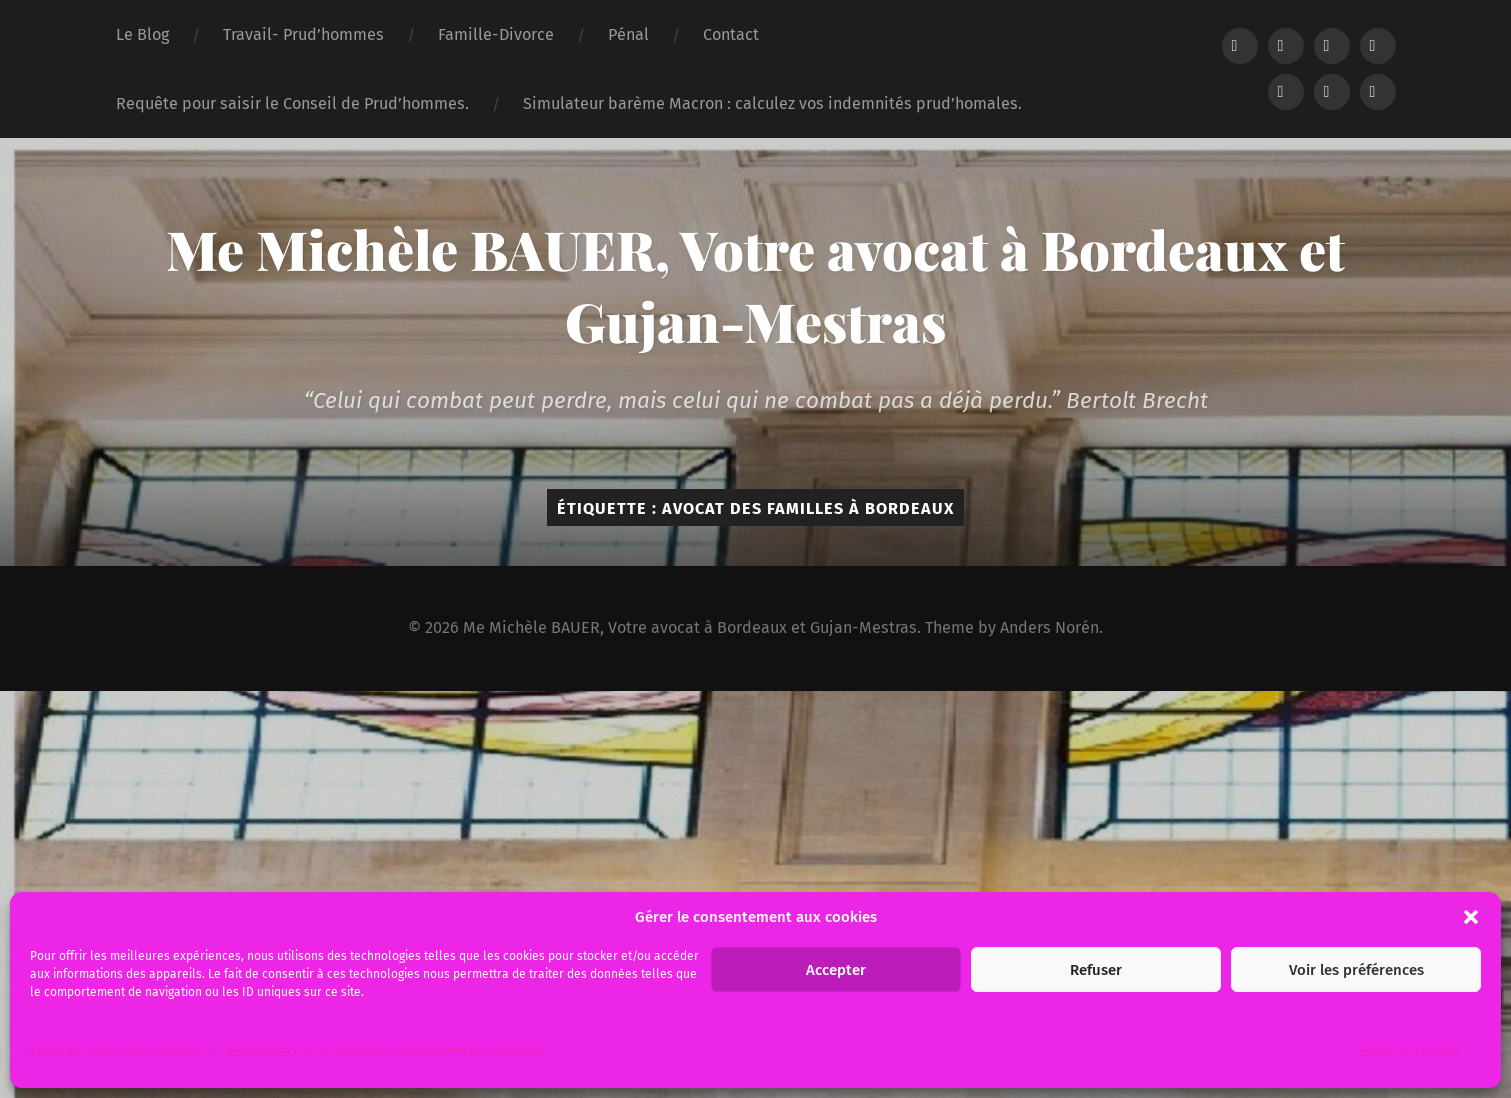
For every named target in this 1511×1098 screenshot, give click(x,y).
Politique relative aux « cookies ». (123, 1050)
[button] (1471, 917)
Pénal (628, 34)
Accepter (836, 970)
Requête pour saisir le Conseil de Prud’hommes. (292, 103)
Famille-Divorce (496, 34)
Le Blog (142, 34)
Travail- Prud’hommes (303, 34)
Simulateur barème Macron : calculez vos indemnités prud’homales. (772, 103)
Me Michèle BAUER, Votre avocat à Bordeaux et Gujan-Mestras (755, 285)
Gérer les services (1410, 1050)
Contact (731, 34)
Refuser (1096, 970)
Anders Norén (1049, 627)
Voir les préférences (1356, 970)
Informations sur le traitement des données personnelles (385, 1050)
